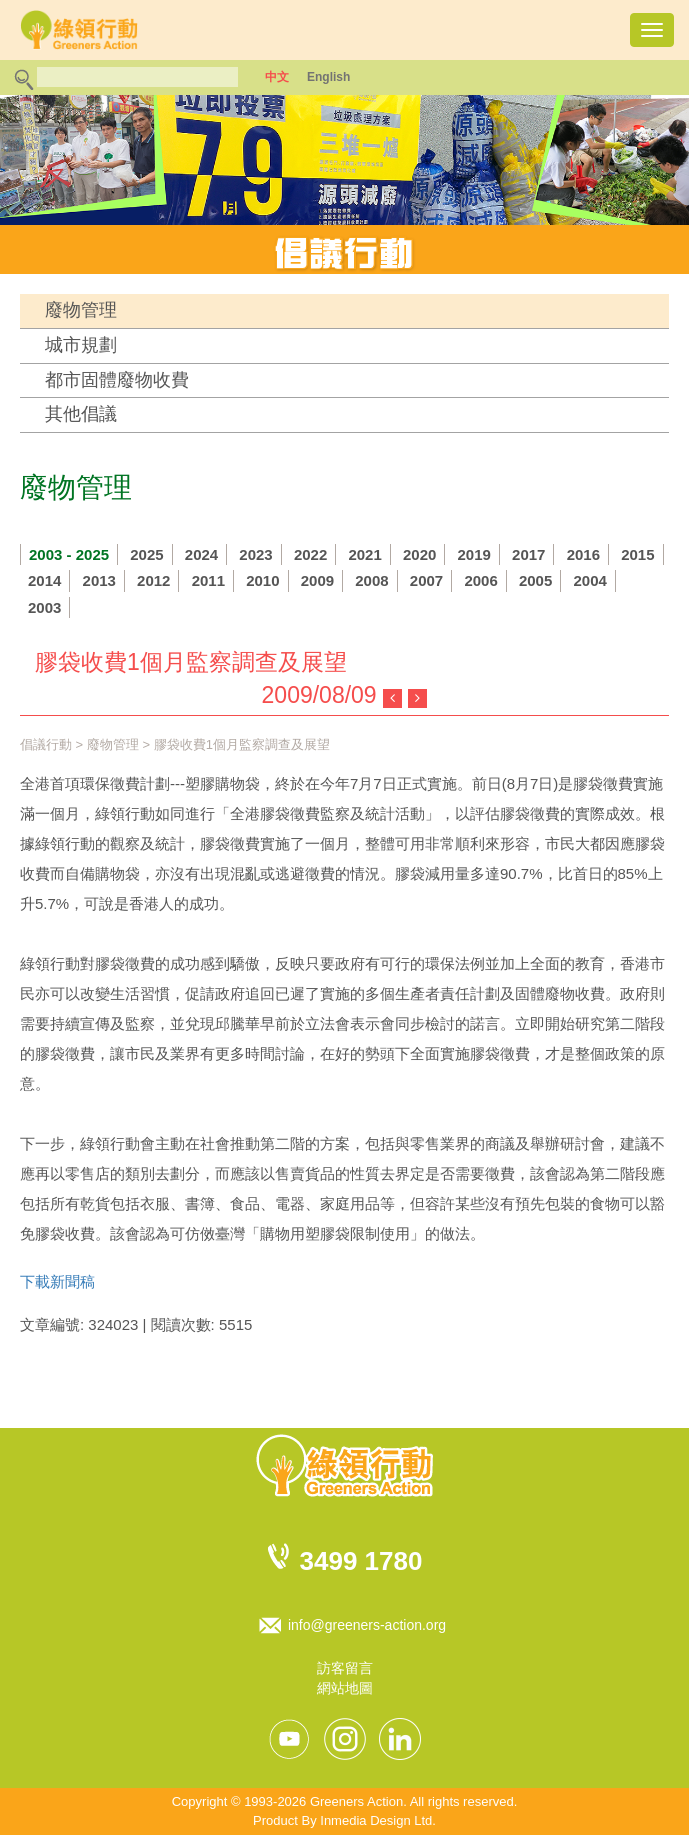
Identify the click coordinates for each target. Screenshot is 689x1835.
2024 (201, 554)
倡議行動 (46, 744)
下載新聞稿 (57, 1281)
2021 (364, 554)
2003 (44, 607)
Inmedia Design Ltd (376, 1820)
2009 (317, 580)
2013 (99, 580)
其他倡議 (81, 414)
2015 (637, 554)
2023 (255, 554)
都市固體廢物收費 (117, 380)
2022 (310, 554)
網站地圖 (345, 1688)
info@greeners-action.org (367, 1625)
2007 (426, 580)
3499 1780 (361, 1561)
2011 (208, 580)
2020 (419, 554)
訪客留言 (345, 1668)
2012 (153, 580)
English (328, 77)
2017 (528, 554)
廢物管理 (81, 310)
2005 (535, 580)
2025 (146, 554)
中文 (277, 77)
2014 (44, 580)
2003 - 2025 (69, 554)
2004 (589, 580)
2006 (480, 580)
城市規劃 (81, 345)
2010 (262, 580)
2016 (583, 554)
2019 (474, 554)
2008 (371, 580)
